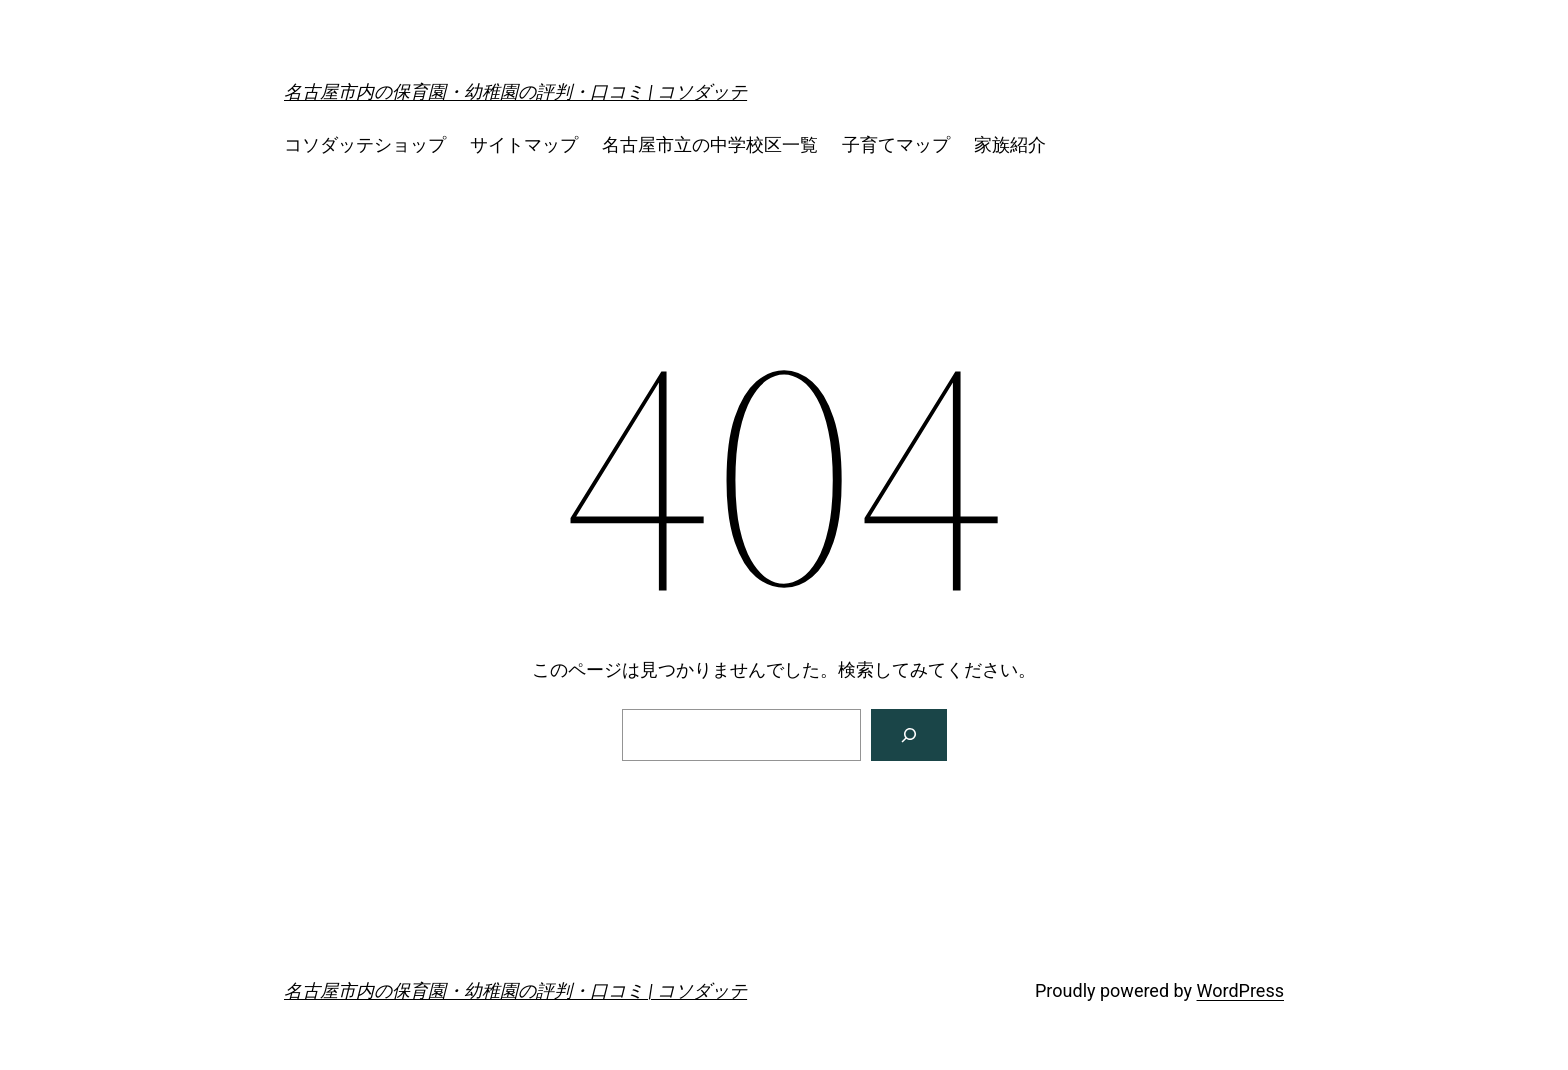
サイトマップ (524, 144)
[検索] (909, 735)
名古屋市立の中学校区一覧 (710, 144)
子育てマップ (896, 144)
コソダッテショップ (365, 144)
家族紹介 (1010, 144)
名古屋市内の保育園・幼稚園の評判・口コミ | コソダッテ (515, 91)
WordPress (1240, 990)
